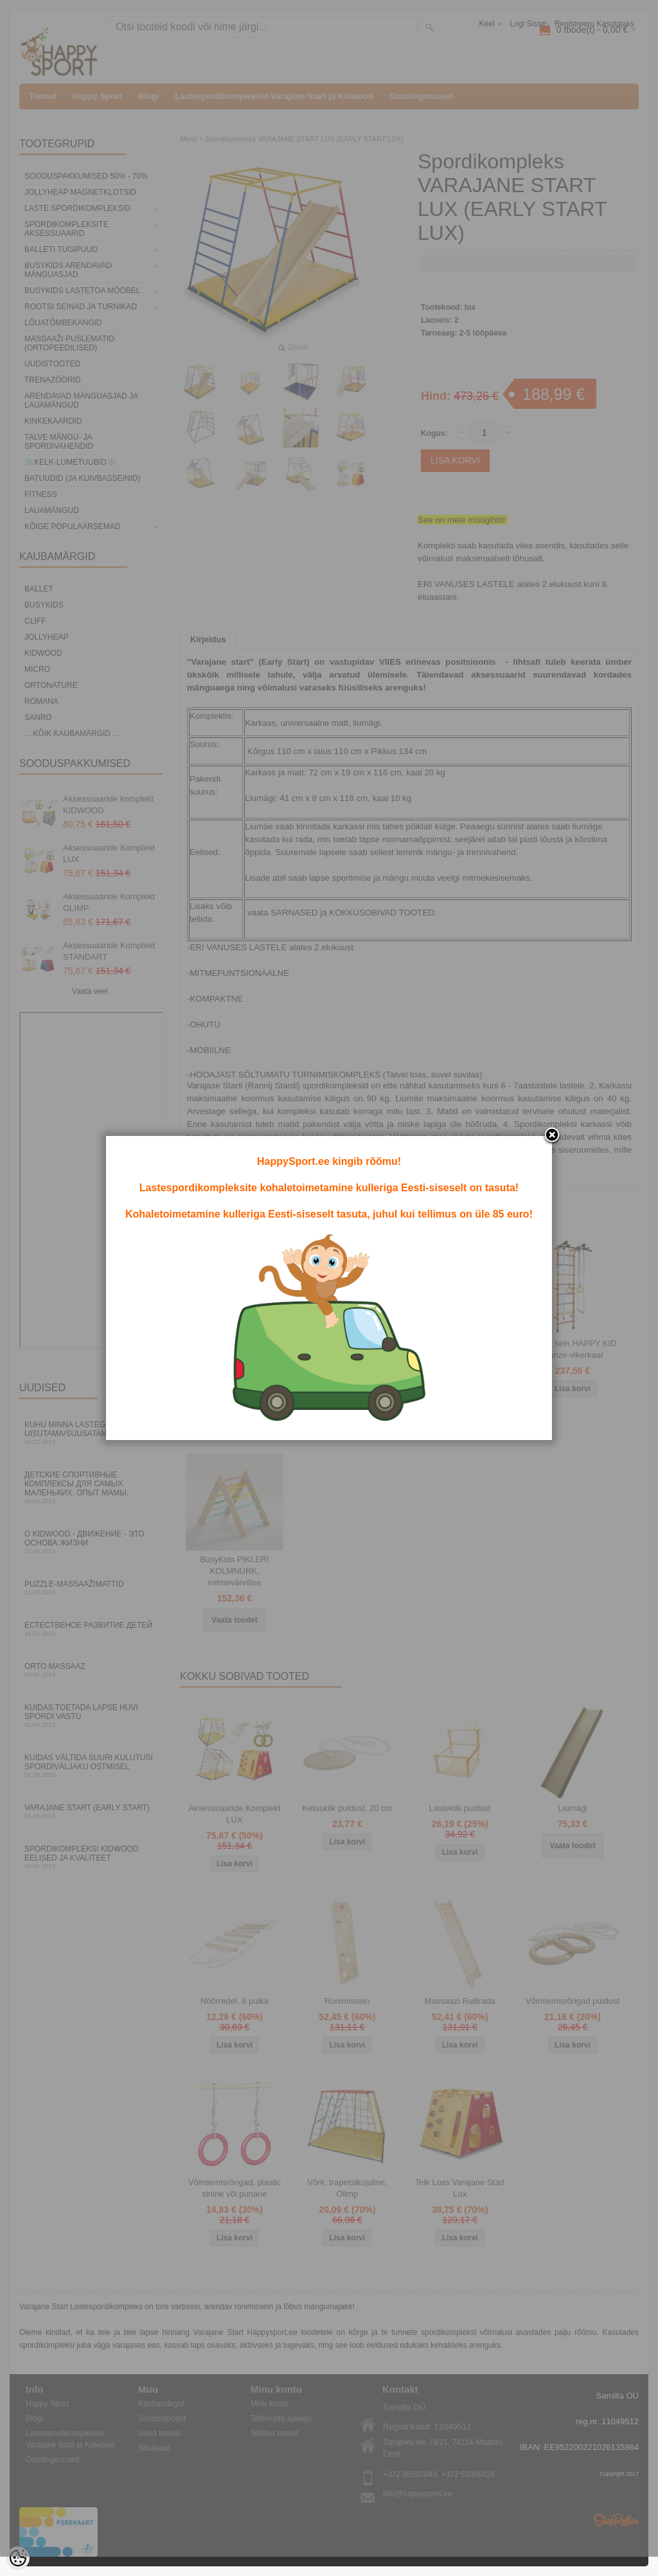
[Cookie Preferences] (18, 2558)
